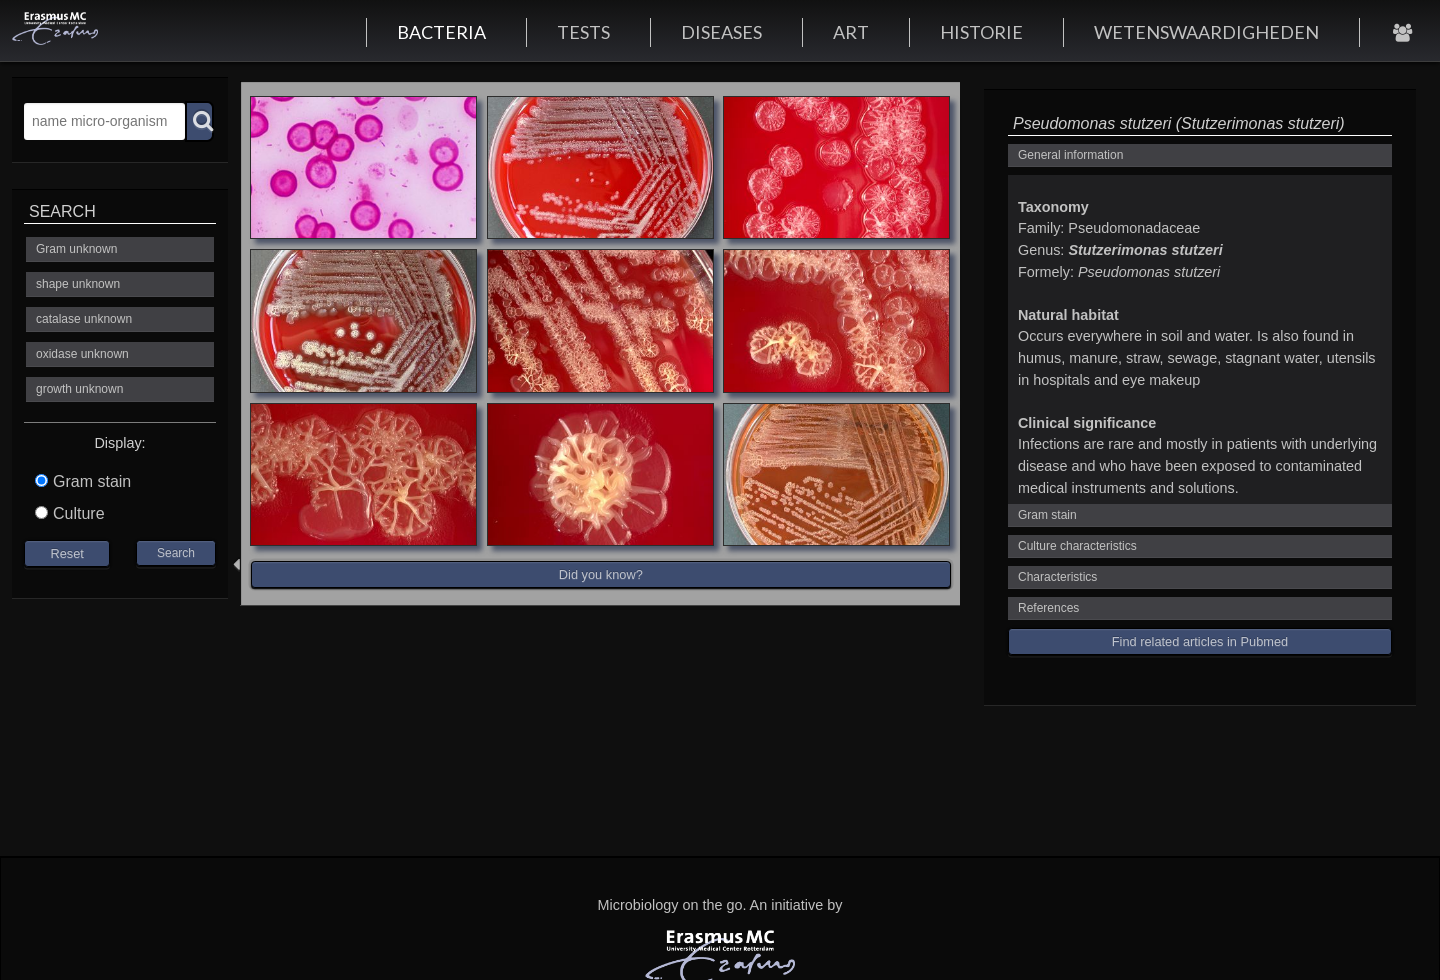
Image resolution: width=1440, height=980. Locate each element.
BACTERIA (441, 32)
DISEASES (721, 32)
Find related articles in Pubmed (1200, 641)
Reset (66, 553)
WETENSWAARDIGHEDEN (1206, 32)
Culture (70, 513)
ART (851, 32)
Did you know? (601, 574)
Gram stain (83, 481)
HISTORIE (981, 32)
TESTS (583, 32)
